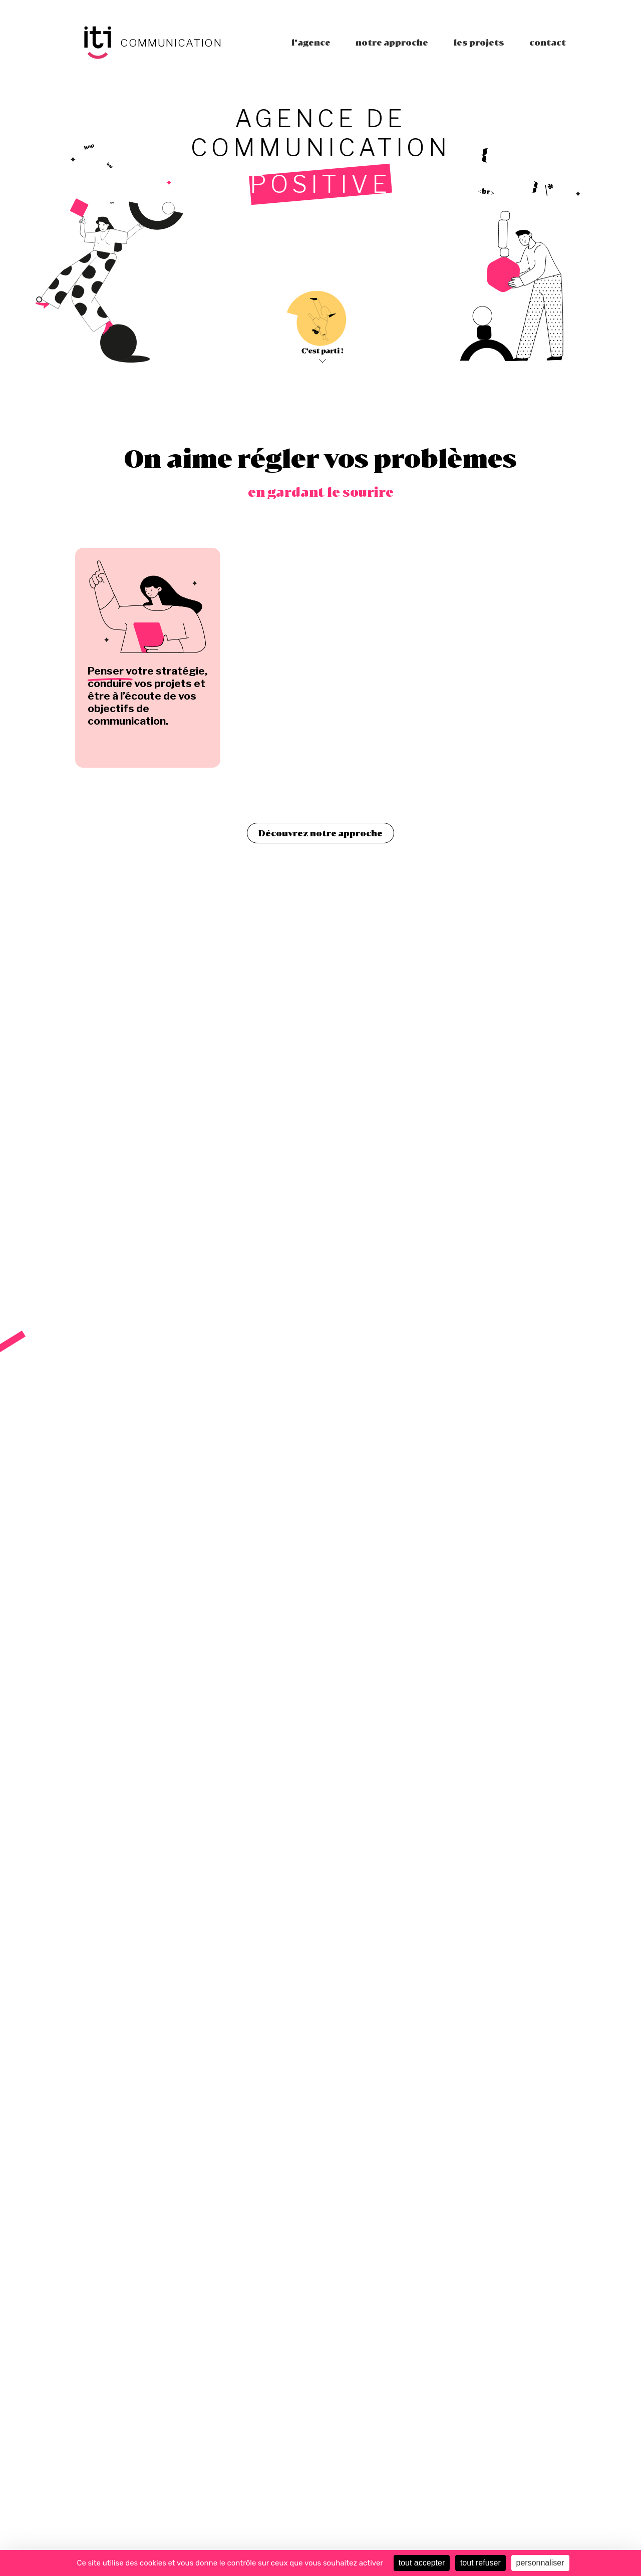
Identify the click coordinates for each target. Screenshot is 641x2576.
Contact (547, 42)
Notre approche (392, 42)
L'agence (311, 42)
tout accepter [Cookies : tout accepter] (422, 2562)
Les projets (479, 42)
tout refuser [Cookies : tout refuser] (480, 2562)
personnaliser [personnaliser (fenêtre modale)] (540, 2562)
